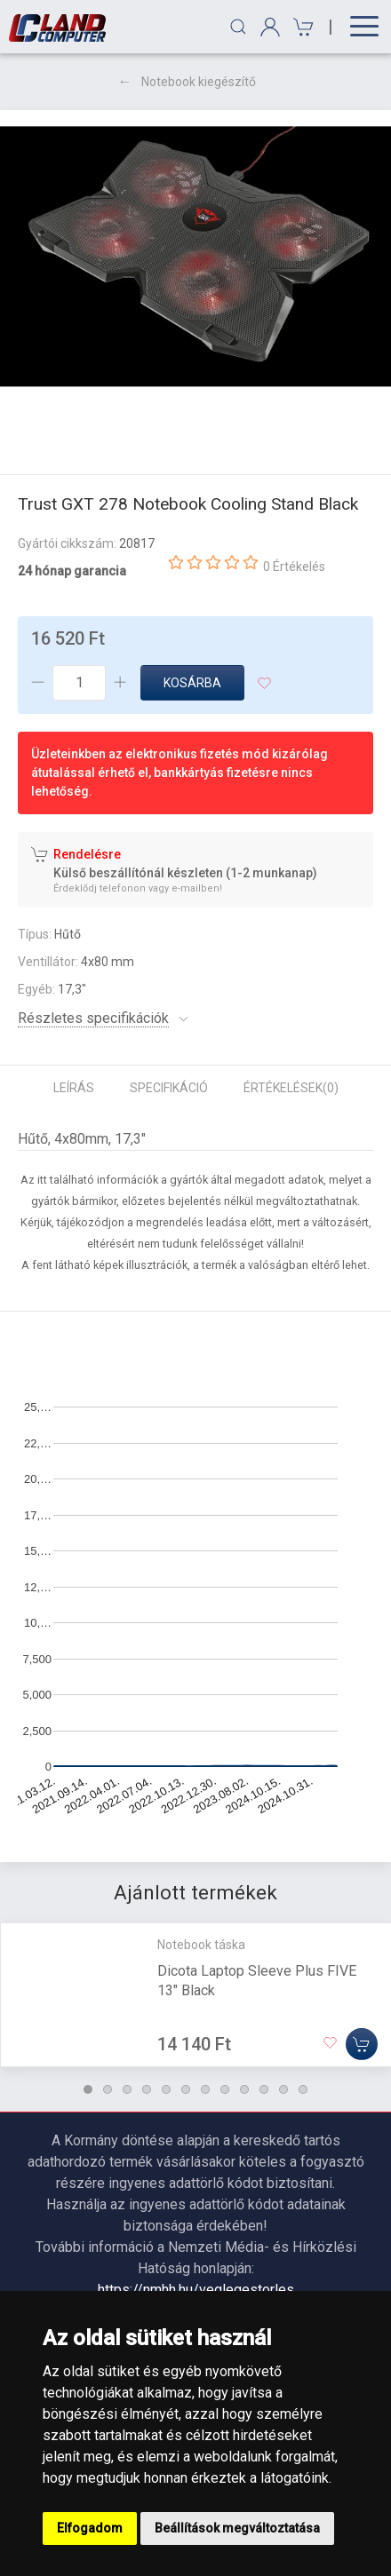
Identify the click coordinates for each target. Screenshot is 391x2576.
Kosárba (192, 683)
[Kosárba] (362, 2044)
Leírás (73, 1088)
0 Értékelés (294, 566)
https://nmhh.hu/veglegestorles (196, 2289)
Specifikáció (169, 1088)
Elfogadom (90, 2528)
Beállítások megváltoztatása (237, 2528)
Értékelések (291, 1088)
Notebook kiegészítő (198, 82)
